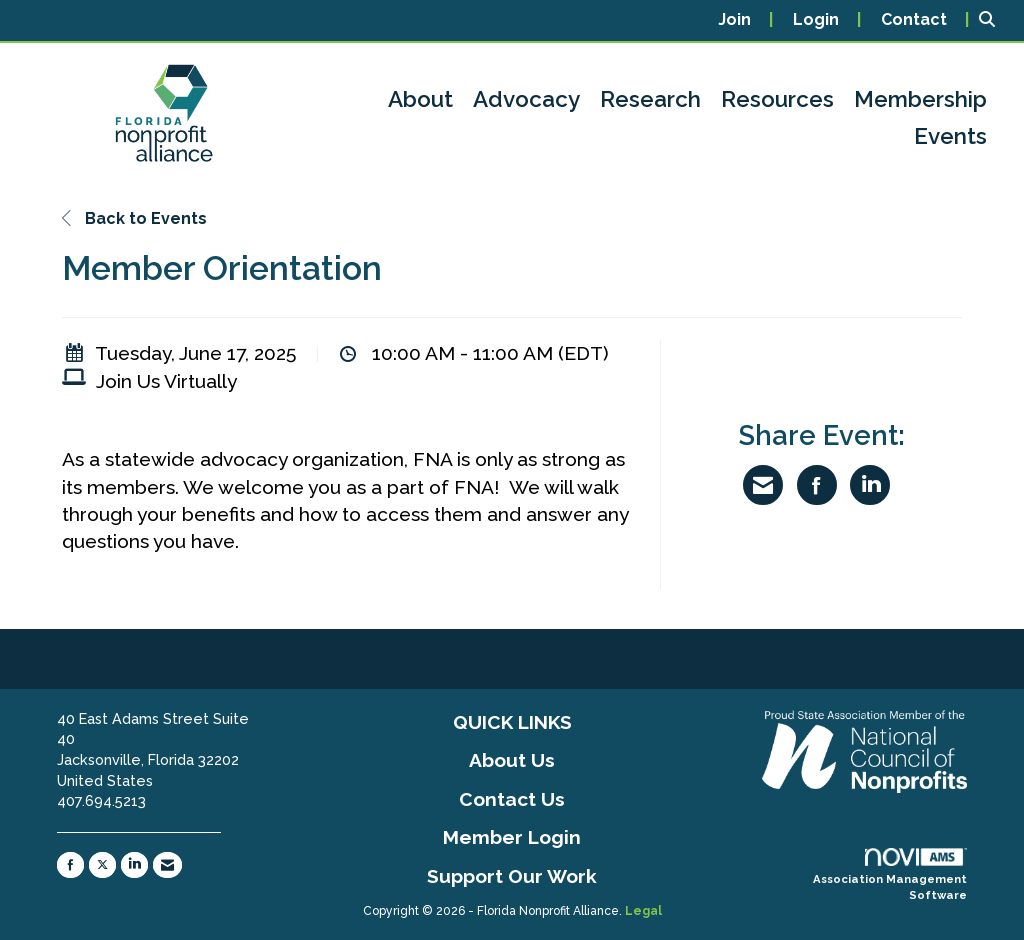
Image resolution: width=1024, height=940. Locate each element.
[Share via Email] (763, 485)
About (420, 99)
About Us (512, 760)
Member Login (512, 837)
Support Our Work (512, 876)
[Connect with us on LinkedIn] (134, 865)
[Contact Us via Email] (167, 865)
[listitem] (745, 20)
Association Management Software (890, 875)
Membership (920, 99)
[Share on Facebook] (817, 485)
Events (950, 136)
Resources (777, 99)
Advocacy (526, 99)
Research (650, 99)
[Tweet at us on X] (102, 865)
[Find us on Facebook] (70, 865)
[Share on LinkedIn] (870, 485)
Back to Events (134, 218)
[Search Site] (994, 20)
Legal (643, 911)
